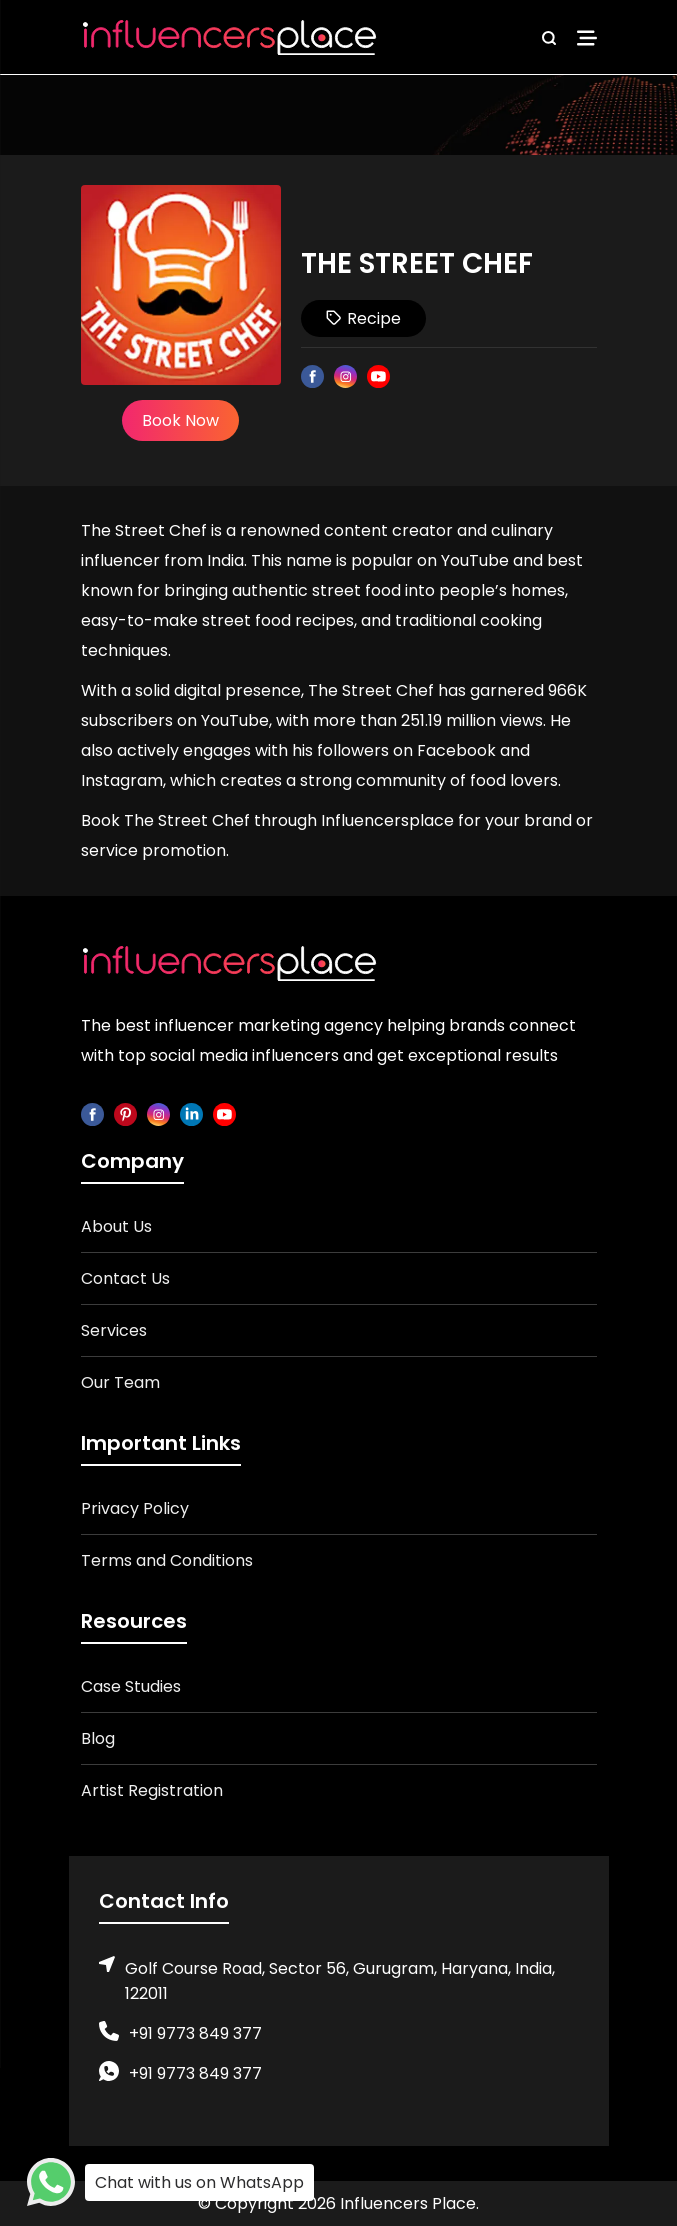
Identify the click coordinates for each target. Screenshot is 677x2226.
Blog (98, 1738)
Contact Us (125, 1278)
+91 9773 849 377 (195, 2033)
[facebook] (92, 1113)
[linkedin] (191, 1113)
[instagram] (158, 1113)
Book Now (180, 420)
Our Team (120, 1382)
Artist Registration (152, 1790)
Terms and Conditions (167, 1560)
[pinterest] (125, 1113)
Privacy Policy (135, 1508)
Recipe (363, 318)
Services (114, 1330)
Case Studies (131, 1686)
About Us (116, 1226)
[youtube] (224, 1113)
